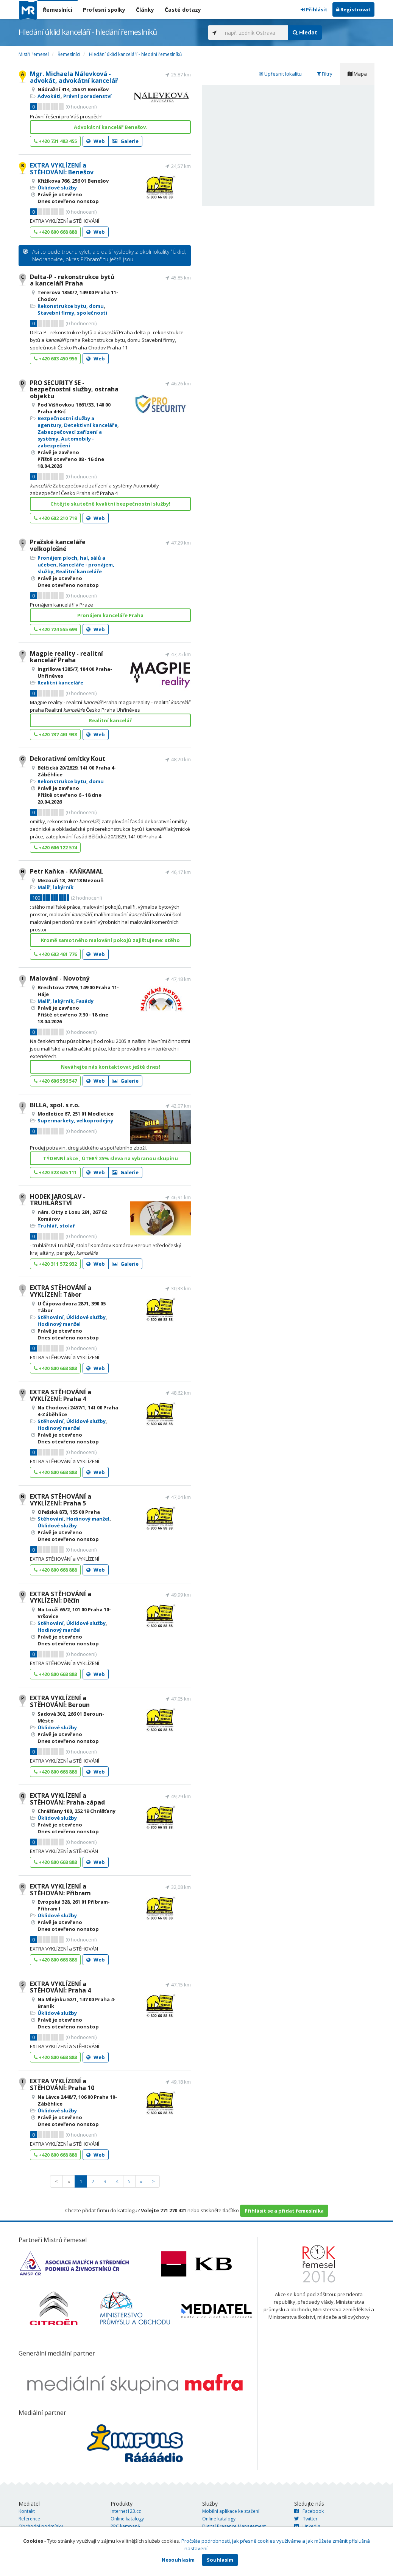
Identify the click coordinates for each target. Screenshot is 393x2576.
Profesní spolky (104, 9)
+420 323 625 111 (55, 1172)
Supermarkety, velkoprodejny (75, 1120)
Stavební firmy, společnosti (72, 312)
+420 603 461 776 (55, 954)
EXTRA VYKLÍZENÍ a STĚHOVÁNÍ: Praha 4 (60, 1987)
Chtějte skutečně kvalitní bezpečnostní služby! (110, 503)
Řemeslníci (57, 9)
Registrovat (353, 9)
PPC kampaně (125, 2526)
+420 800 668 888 (55, 231)
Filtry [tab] (324, 73)
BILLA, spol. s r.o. (55, 1105)
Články (145, 9)
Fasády (85, 1001)
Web (95, 141)
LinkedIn (307, 2526)
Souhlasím (220, 2559)
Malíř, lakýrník (55, 887)
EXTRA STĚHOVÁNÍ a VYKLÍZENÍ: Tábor (60, 1291)
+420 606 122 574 (55, 847)
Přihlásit (314, 9)
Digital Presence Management (234, 2526)
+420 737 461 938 (55, 734)
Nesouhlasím (178, 2559)
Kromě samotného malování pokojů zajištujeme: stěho (110, 940)
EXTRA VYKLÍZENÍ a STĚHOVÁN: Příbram (60, 1889)
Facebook (309, 2511)
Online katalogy (127, 2518)
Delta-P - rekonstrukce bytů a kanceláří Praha (72, 280)
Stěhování (50, 1317)
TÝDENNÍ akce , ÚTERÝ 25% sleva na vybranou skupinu (110, 1158)
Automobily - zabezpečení (65, 442)
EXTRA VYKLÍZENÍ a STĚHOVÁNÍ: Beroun (60, 1701)
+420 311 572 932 (55, 1263)
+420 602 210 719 (55, 518)
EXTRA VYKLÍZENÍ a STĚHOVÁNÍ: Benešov (62, 168)
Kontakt (27, 2511)
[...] (255, 32)
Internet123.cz (126, 2511)
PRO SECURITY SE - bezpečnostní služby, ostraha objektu (74, 389)
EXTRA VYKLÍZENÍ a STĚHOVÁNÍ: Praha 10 (62, 2084)
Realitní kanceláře (79, 571)
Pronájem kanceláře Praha (110, 615)
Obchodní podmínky (41, 2526)
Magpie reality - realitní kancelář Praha (66, 656)
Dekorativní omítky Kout (67, 758)
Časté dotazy (183, 9)
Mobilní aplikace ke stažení (230, 2511)
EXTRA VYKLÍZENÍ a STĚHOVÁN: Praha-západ (67, 1798)
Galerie (125, 141)
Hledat (305, 32)
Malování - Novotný (59, 978)
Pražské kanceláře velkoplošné (58, 545)
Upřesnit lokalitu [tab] (280, 73)
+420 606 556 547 (55, 1080)
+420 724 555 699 (55, 629)
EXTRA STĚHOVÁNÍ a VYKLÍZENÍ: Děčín (60, 1597)
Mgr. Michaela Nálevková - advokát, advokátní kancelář (74, 77)
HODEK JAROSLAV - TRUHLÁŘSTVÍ (57, 1199)
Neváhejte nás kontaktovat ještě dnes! (110, 1066)
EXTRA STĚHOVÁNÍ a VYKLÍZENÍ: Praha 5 (60, 1499)
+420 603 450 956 (55, 358)
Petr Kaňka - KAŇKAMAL (66, 871)
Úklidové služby (57, 187)
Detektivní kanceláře (90, 425)
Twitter (306, 2518)
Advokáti (49, 96)
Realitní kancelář (110, 720)
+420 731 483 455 (55, 141)
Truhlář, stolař (56, 1225)
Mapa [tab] (357, 73)
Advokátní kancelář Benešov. (110, 127)
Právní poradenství (87, 96)
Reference (29, 2518)
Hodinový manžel (59, 1324)
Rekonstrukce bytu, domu (70, 306)
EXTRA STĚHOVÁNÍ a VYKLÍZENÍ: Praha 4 (60, 1395)
